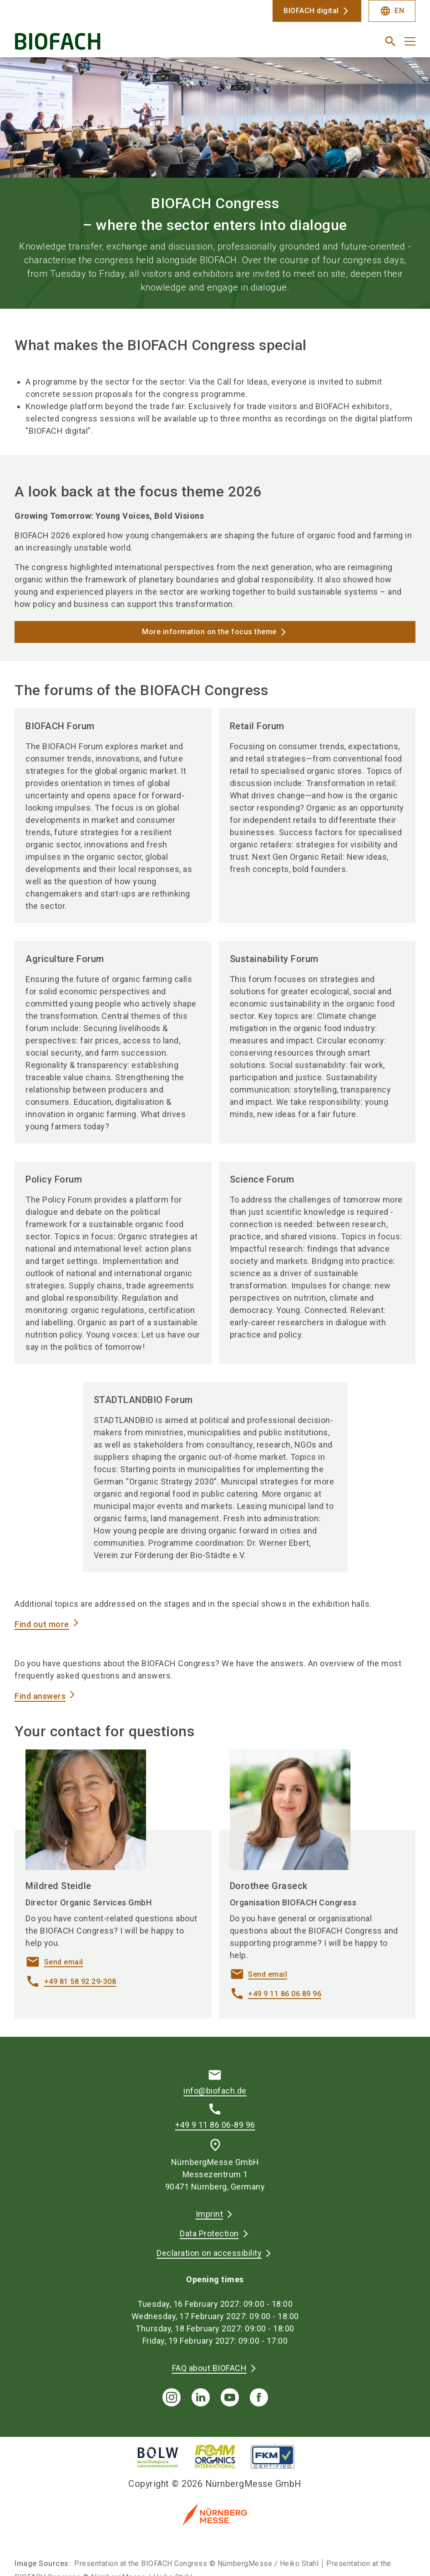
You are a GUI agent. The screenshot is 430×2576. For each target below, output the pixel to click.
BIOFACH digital (311, 10)
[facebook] (259, 2397)
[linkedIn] (201, 2397)
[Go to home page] (111, 45)
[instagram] (171, 2397)
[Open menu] (410, 41)
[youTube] (230, 2397)
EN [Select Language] (392, 10)
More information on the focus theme (209, 631)
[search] (390, 41)
